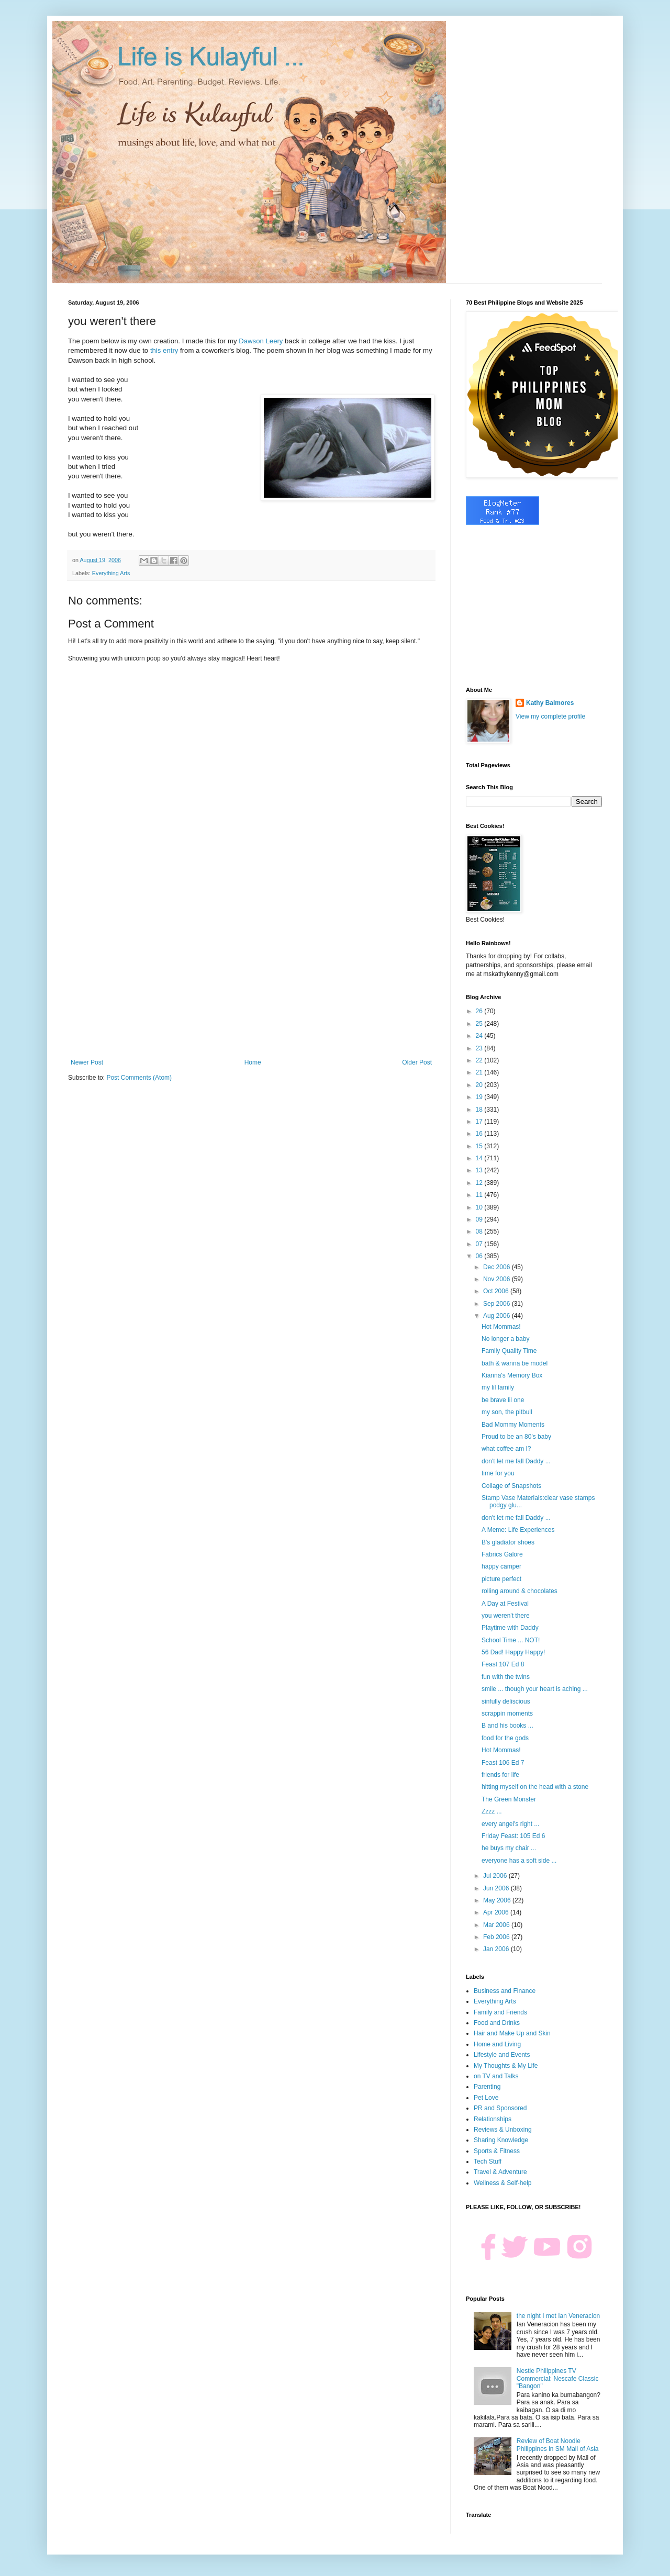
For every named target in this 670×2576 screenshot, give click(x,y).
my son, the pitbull (507, 1412)
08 (480, 1231)
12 (480, 1182)
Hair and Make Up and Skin (512, 2033)
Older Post (417, 1062)
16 (480, 1133)
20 (480, 1085)
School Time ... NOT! (511, 1640)
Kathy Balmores (550, 703)
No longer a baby (505, 1338)
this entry (164, 350)
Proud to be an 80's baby (516, 1436)
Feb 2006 (497, 1937)
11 (480, 1195)
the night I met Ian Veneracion (558, 2316)
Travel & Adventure (500, 2172)
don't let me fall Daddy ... (516, 1461)
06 (480, 1256)
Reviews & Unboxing (503, 2129)
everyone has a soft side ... (519, 1860)
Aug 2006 (497, 1315)
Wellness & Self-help (503, 2183)
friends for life (500, 1774)
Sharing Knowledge (501, 2140)
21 (480, 1072)
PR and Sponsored (500, 2108)
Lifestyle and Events (502, 2054)
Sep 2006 (497, 1303)
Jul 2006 (496, 1875)
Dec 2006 (497, 1267)
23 (480, 1048)
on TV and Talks (496, 2076)
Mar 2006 (497, 1925)
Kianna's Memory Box (512, 1375)
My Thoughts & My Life (506, 2065)
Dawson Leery (261, 341)
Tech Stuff (487, 2161)
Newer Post (87, 1062)
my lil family (498, 1387)
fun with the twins (506, 1677)
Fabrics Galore (502, 1554)
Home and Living (497, 2044)
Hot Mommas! (501, 1326)
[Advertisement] (251, 972)
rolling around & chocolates (519, 1591)
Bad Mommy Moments (513, 1424)
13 (480, 1170)
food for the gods (505, 1738)
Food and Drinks (497, 2022)
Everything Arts (111, 573)
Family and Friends (500, 2012)
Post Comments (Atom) (139, 1077)
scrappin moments (507, 1713)
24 (480, 1035)
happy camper (501, 1566)
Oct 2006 (496, 1291)
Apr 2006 (496, 1912)
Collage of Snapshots (511, 1485)
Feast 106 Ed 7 (503, 1762)
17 (480, 1121)
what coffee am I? (506, 1448)
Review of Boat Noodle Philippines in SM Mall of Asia (558, 2444)
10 (480, 1207)
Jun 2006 (497, 1888)
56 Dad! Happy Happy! (513, 1652)
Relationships (492, 2119)
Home (252, 1062)
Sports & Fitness (497, 2151)
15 (480, 1146)
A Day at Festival (505, 1603)
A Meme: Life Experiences (518, 1529)
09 (480, 1219)
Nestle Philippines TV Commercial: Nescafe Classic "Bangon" (558, 2378)
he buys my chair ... (509, 1848)
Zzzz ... (492, 1811)
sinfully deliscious (506, 1701)
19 (480, 1097)
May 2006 (497, 1900)
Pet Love (486, 2097)
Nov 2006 (497, 1279)
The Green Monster (509, 1799)
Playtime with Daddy (510, 1627)
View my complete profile (550, 716)
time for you (498, 1473)
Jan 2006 (497, 1949)
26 (480, 1011)
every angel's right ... (510, 1824)
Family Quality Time (509, 1350)
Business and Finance (504, 1991)
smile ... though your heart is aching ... (535, 1689)
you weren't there (506, 1615)
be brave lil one (503, 1400)
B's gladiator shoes (508, 1542)
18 (480, 1109)
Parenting (487, 2086)
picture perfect (501, 1579)
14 (480, 1158)
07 (480, 1244)
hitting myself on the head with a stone (535, 1786)
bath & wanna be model (515, 1363)
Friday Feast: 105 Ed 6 (513, 1836)
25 (480, 1023)
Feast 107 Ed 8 (503, 1664)
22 (480, 1060)
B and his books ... (507, 1725)
